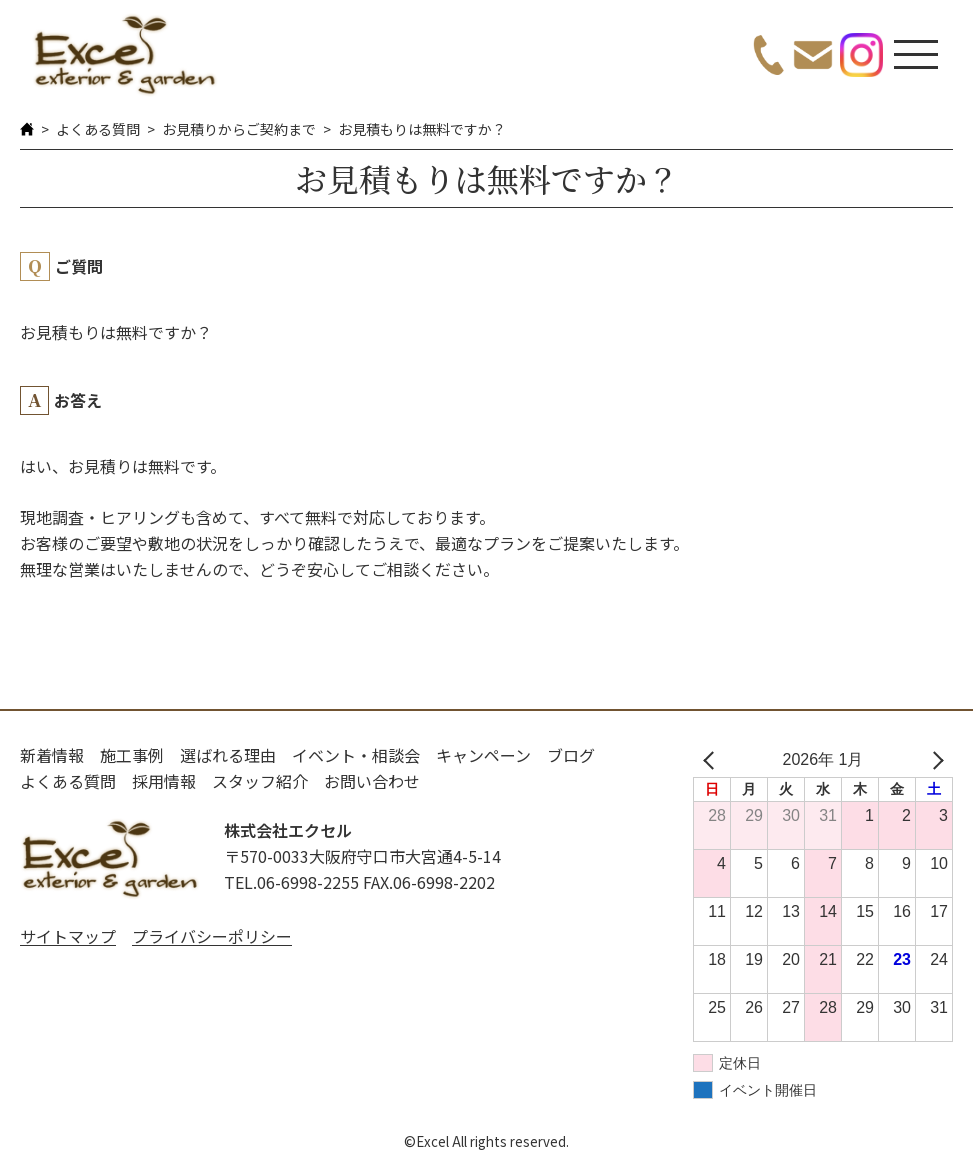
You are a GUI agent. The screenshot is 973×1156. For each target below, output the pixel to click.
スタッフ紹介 (260, 781)
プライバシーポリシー (212, 936)
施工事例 (132, 755)
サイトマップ (68, 936)
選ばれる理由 (228, 755)
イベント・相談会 (356, 755)
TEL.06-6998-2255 (291, 882)
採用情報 (164, 781)
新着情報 (52, 755)
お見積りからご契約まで (239, 129)
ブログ (571, 755)
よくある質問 (98, 129)
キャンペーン (483, 755)
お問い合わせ (372, 781)
